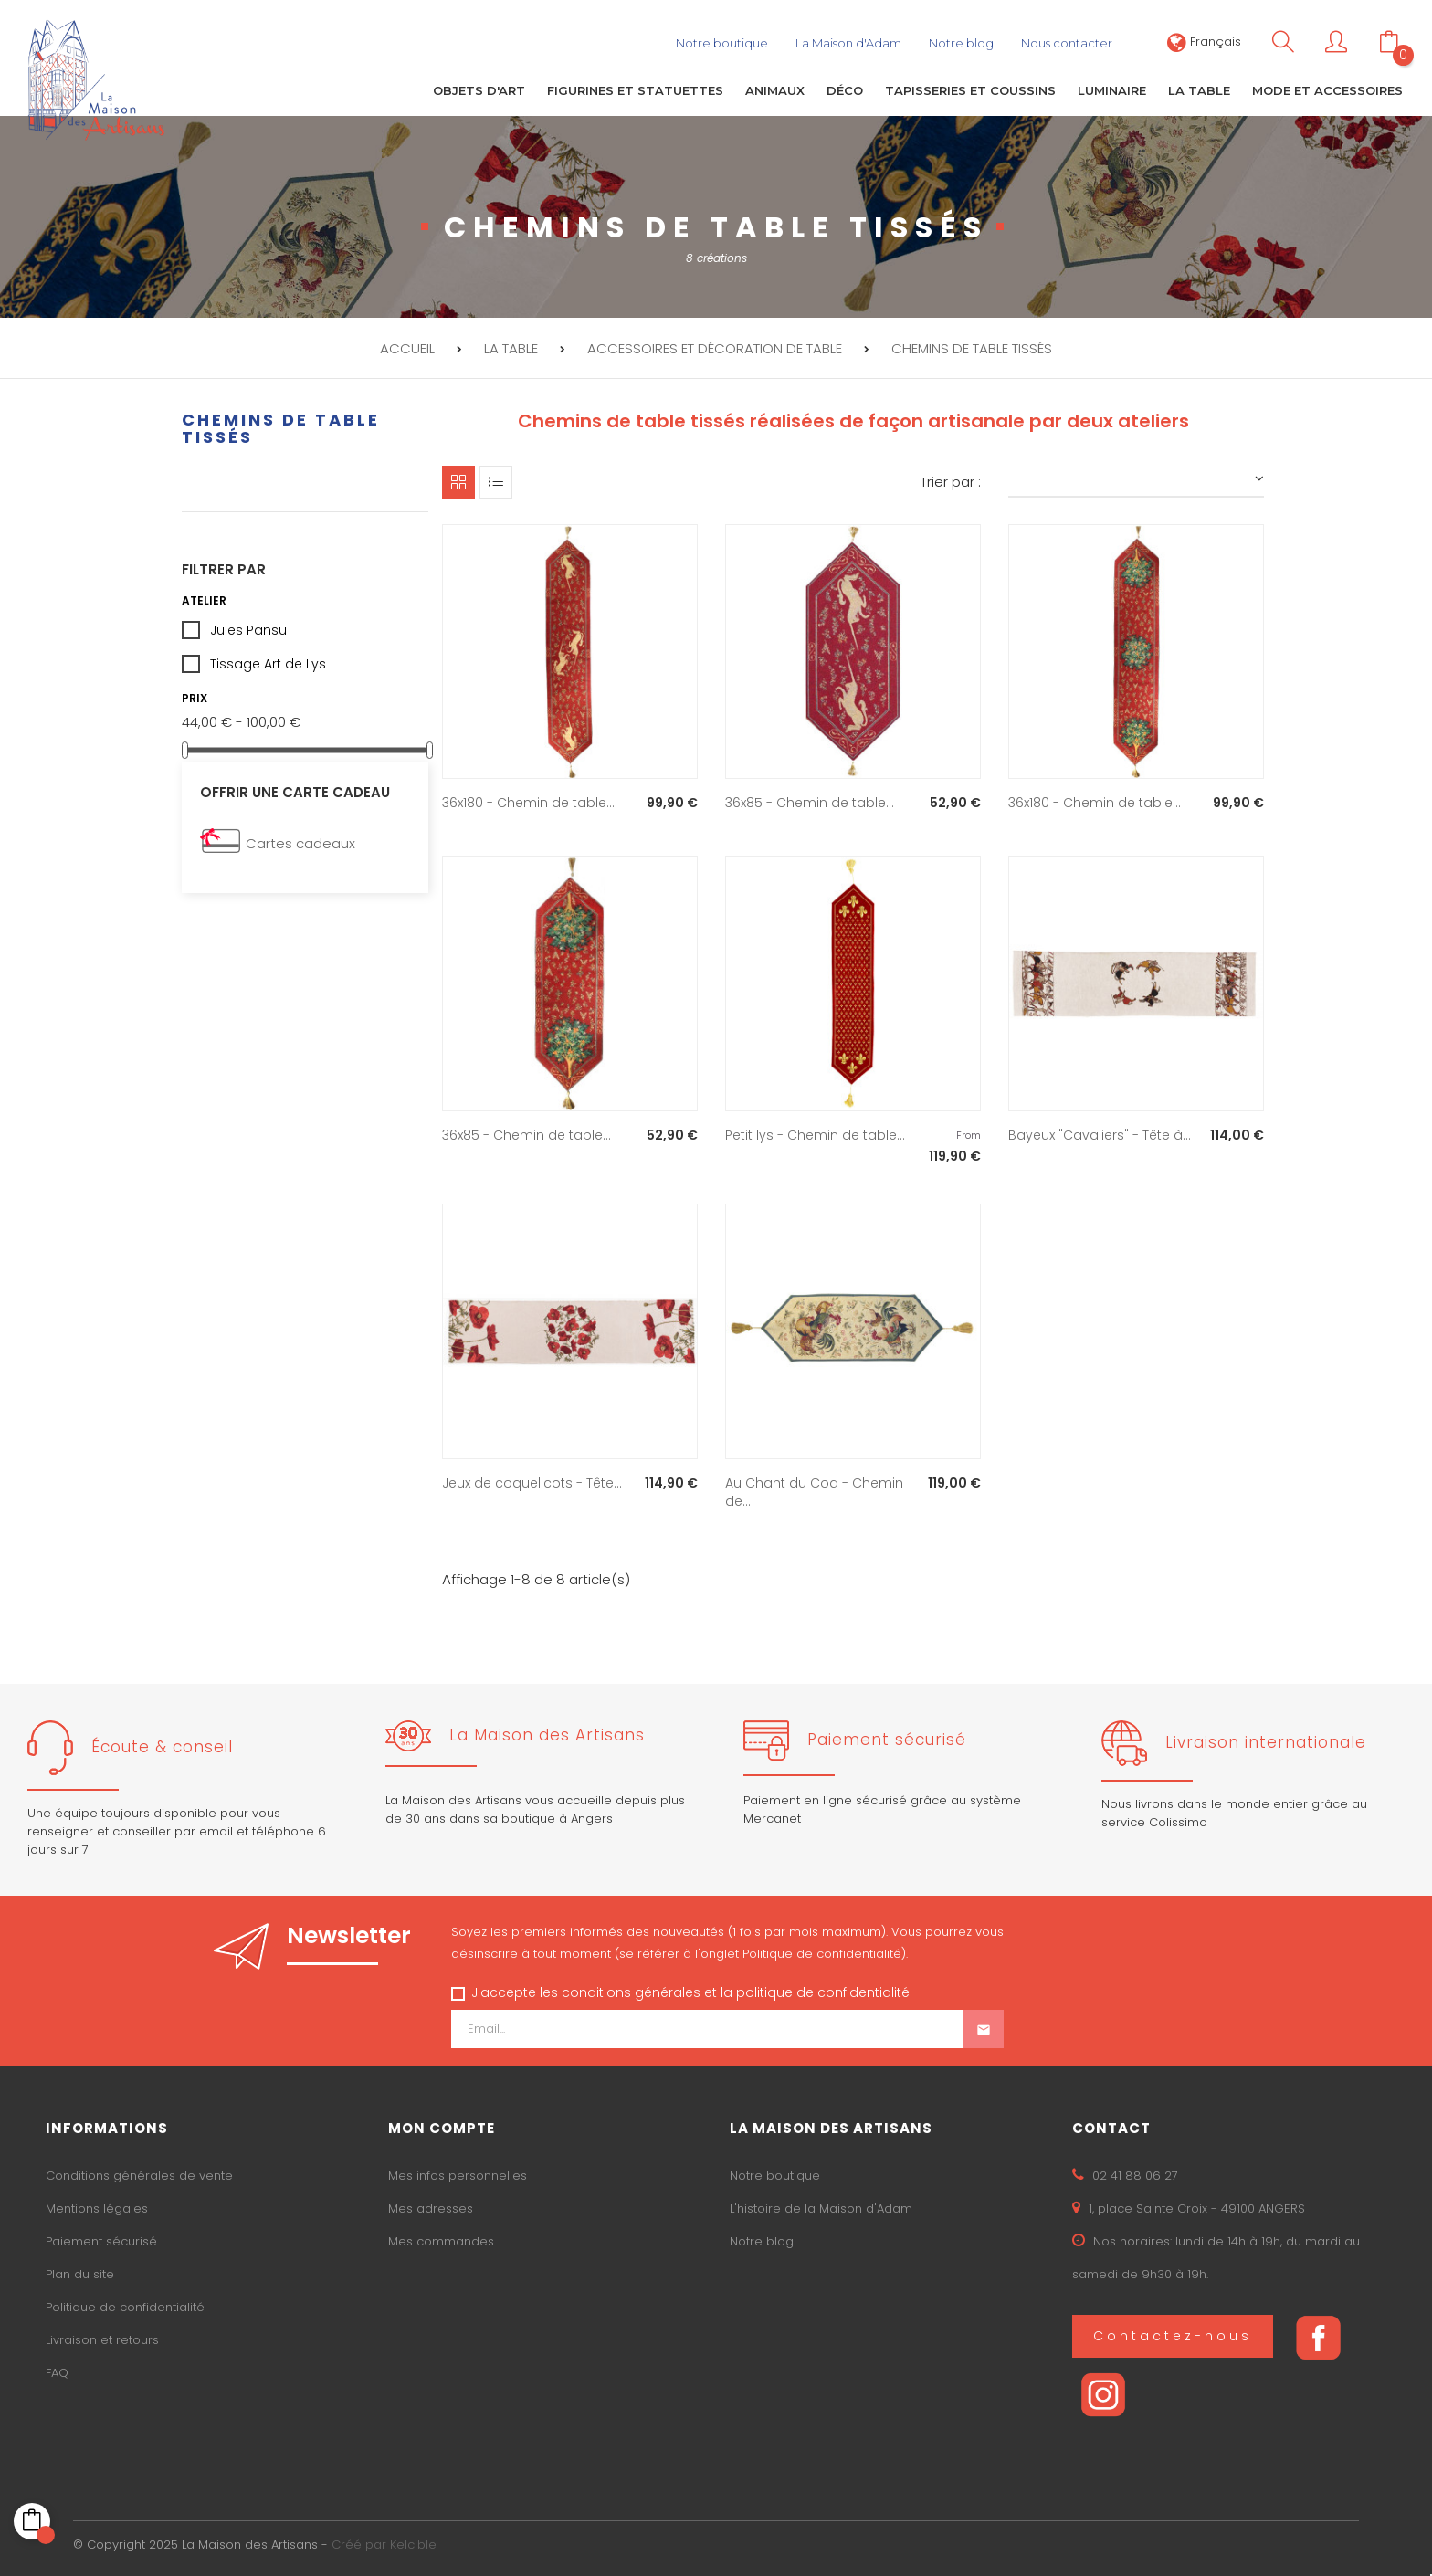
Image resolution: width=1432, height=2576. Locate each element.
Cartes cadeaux (300, 841)
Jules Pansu (248, 628)
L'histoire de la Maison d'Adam (821, 2205)
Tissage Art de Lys (268, 662)
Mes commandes (441, 2238)
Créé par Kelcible (384, 2542)
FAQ (57, 2370)
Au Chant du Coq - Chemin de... (814, 1490)
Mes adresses (430, 2205)
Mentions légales (97, 2205)
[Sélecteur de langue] (1204, 41)
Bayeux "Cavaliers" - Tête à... (1099, 1133)
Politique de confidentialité (125, 2304)
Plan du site (80, 2271)
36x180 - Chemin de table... (528, 801)
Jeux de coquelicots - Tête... (532, 1481)
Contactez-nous (1172, 2333)
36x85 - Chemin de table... (809, 801)
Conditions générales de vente (139, 2173)
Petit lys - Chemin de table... (815, 1133)
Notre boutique (775, 2173)
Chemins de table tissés (281, 426)
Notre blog (762, 2238)
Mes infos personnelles (457, 2173)
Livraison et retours (102, 2337)
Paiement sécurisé (101, 2238)
